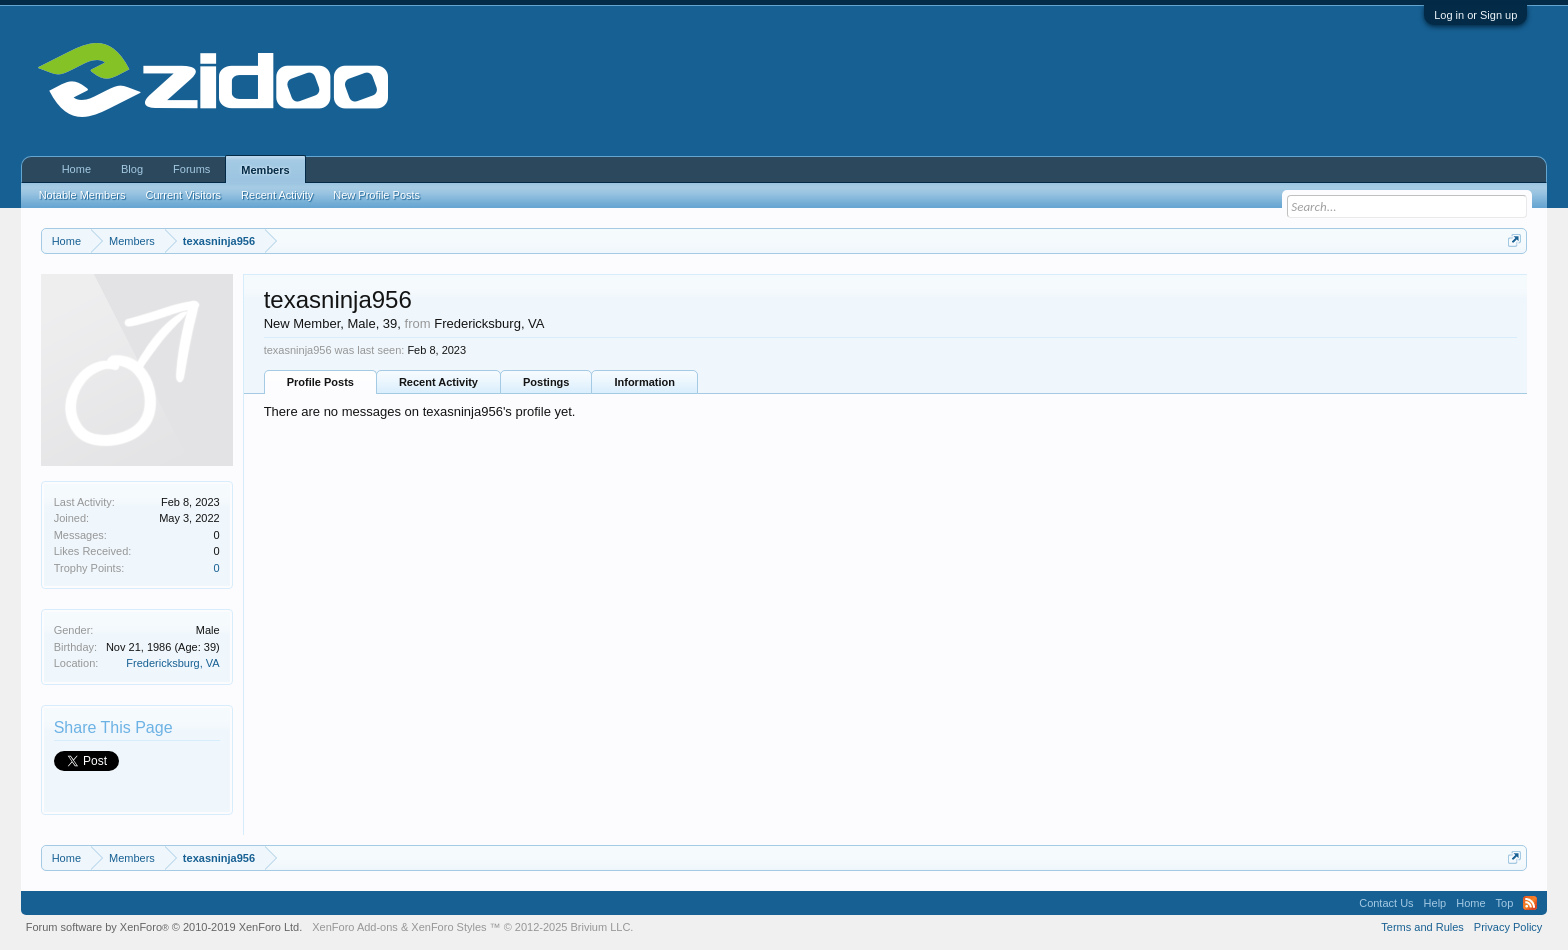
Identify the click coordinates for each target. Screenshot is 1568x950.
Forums (191, 169)
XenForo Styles (448, 927)
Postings (546, 382)
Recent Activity (438, 382)
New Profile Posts (376, 195)
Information (644, 382)
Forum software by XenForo (164, 927)
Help (1435, 903)
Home (76, 169)
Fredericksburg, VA (172, 663)
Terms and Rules (1422, 927)
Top (1505, 903)
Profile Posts (320, 382)
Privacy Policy (1508, 927)
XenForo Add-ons (355, 927)
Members (265, 170)
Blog (132, 169)
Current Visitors (184, 195)
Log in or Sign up (1475, 15)
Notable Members (82, 195)
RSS (1530, 903)
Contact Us (1386, 903)
